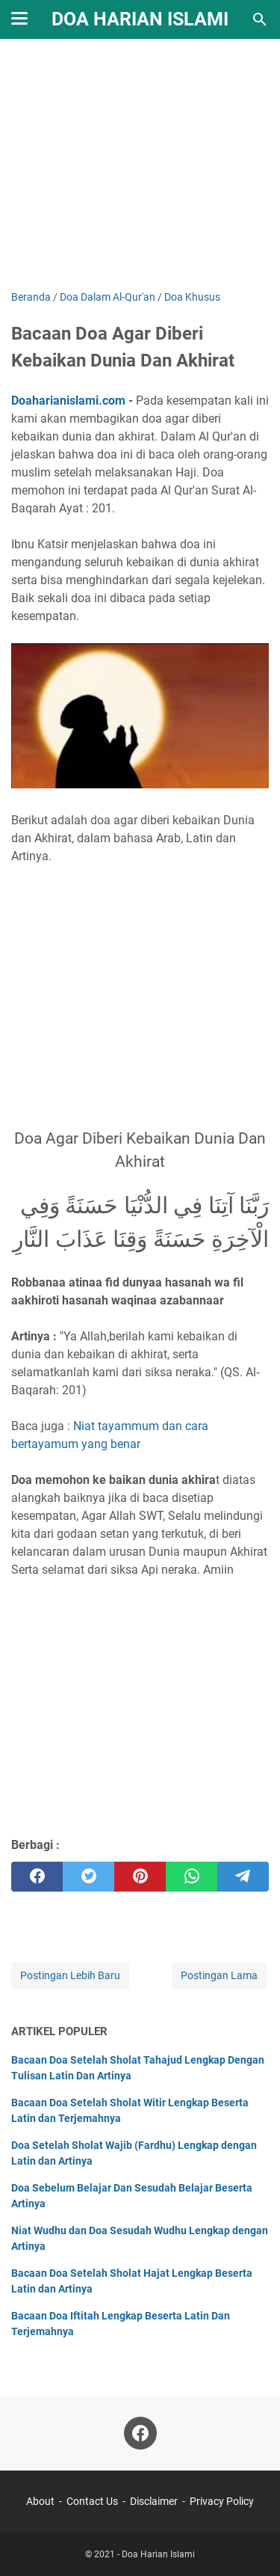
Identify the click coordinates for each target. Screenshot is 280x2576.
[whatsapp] (191, 1877)
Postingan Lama (219, 1975)
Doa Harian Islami (140, 19)
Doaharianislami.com (68, 400)
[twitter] (88, 1877)
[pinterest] (140, 1877)
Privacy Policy (222, 2501)
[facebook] (37, 1877)
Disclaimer (154, 2501)
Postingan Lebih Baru (70, 1975)
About (40, 2501)
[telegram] (243, 1877)
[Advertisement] (140, 166)
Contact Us (92, 2501)
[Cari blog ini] (260, 19)
